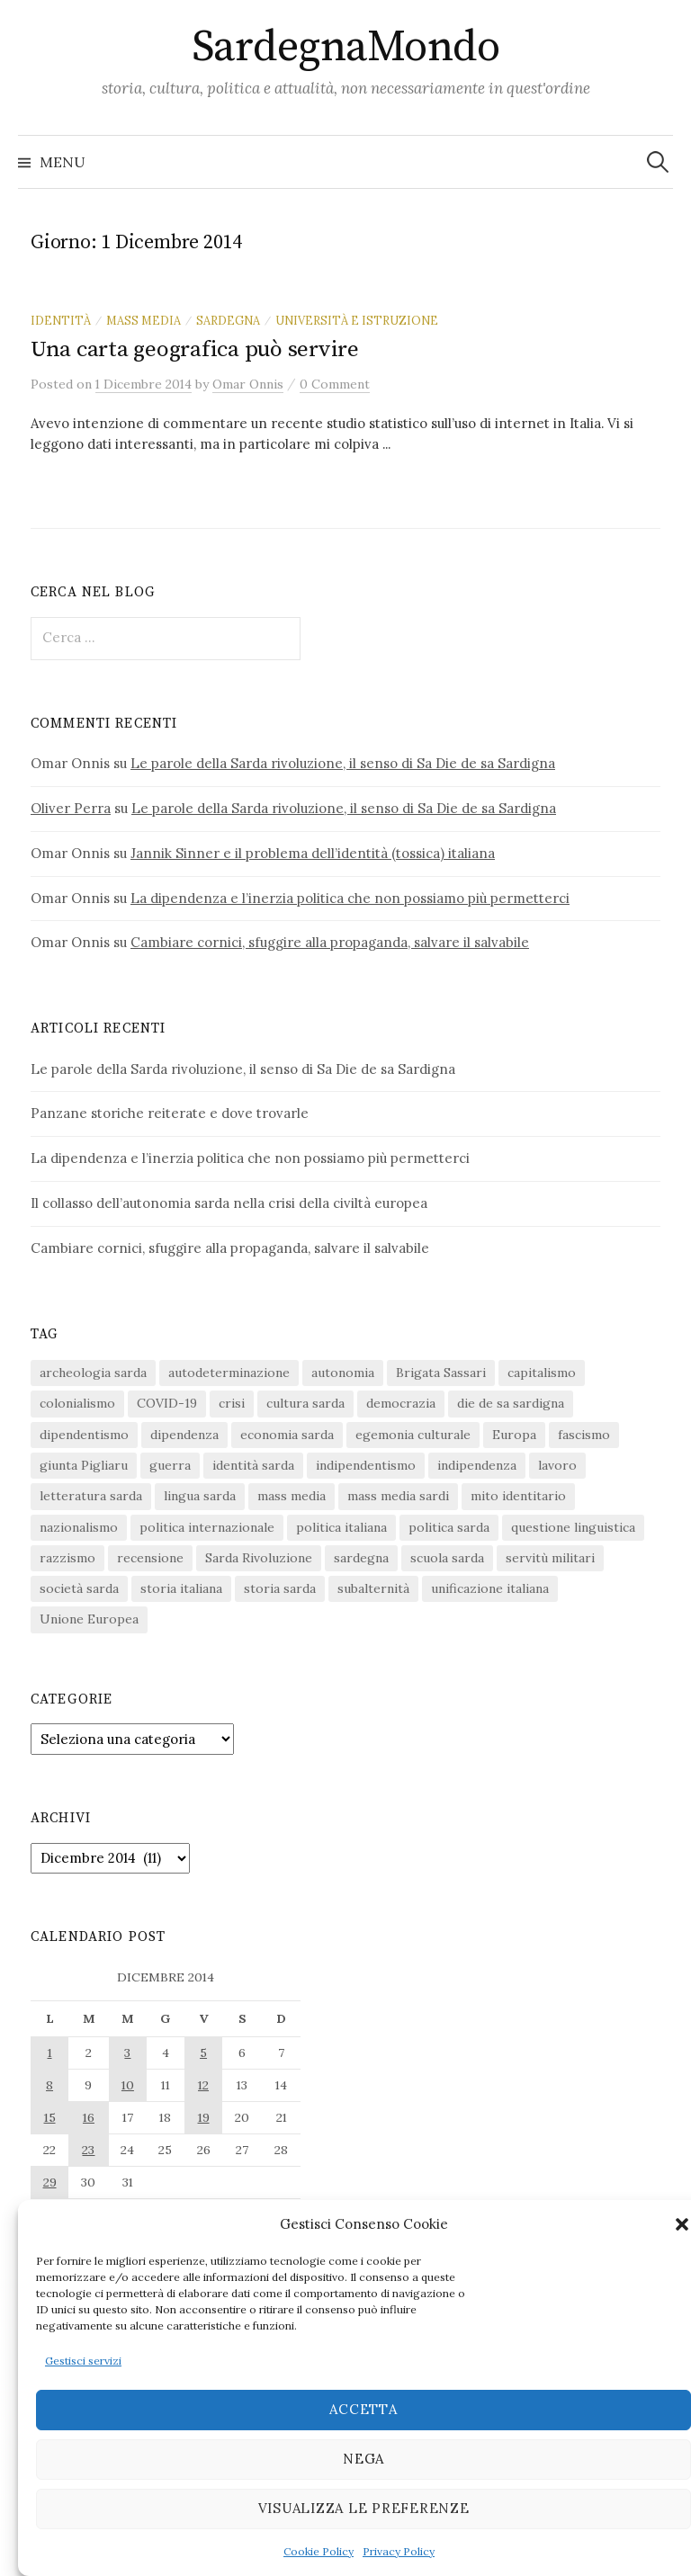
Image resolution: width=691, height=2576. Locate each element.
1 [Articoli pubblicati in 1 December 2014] (50, 2052)
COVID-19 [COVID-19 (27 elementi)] (167, 1403)
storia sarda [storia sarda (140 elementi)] (280, 1588)
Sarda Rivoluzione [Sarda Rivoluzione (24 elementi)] (258, 1558)
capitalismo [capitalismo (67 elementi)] (541, 1372)
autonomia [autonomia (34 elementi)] (342, 1372)
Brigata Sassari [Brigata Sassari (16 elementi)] (441, 1372)
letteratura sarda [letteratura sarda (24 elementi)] (91, 1496)
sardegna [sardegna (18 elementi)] (361, 1558)
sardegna (228, 320)
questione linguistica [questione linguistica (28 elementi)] (573, 1527)
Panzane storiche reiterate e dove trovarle (170, 1113)
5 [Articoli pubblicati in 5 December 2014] (203, 2052)
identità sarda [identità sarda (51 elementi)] (253, 1465)
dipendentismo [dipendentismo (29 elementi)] (84, 1435)
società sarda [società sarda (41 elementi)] (79, 1588)
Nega (363, 2458)
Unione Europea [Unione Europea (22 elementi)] (89, 1619)
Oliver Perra (71, 808)
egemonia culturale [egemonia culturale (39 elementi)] (413, 1435)
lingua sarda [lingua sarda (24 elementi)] (200, 1496)
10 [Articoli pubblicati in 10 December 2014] (127, 2085)
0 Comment (335, 384)
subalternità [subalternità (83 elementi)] (373, 1588)
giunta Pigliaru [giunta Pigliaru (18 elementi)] (84, 1465)
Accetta (363, 2409)
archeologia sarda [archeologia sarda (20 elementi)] (93, 1372)
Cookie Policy (318, 2551)
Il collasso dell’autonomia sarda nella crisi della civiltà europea (229, 1203)
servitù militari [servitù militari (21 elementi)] (550, 1558)
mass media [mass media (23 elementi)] (291, 1496)
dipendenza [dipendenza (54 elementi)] (184, 1435)
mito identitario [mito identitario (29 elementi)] (518, 1496)
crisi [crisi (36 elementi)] (232, 1403)
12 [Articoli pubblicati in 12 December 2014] (203, 2085)
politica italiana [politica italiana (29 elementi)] (341, 1527)
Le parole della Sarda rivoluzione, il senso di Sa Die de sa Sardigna (342, 763)
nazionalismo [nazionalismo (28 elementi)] (79, 1527)
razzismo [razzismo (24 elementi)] (67, 1558)
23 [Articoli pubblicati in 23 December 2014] (88, 2150)
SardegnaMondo (346, 48)
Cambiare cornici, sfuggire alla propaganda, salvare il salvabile (329, 942)
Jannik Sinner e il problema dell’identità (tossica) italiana (312, 853)
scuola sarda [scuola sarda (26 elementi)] (447, 1558)
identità (61, 320)
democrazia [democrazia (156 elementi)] (400, 1403)
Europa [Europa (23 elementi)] (514, 1435)
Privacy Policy (399, 2551)
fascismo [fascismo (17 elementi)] (584, 1435)
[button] (682, 2224)
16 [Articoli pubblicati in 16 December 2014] (88, 2117)
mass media (143, 320)
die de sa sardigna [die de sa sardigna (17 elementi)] (510, 1403)
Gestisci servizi (83, 2360)
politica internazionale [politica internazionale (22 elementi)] (206, 1527)
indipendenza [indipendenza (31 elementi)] (476, 1465)
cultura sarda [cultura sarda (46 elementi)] (305, 1403)
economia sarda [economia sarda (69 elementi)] (287, 1435)
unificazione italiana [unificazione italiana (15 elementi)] (490, 1588)
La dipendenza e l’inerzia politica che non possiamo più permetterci (350, 898)
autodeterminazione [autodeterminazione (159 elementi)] (229, 1372)
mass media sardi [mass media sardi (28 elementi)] (398, 1496)
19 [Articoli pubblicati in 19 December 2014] (204, 2117)
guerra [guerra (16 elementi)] (170, 1465)
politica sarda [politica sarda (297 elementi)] (448, 1527)
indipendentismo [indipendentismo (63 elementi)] (366, 1465)
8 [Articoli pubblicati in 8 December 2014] (49, 2085)
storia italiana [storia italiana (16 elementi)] (181, 1588)
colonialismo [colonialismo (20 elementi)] (77, 1403)
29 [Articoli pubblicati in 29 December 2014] (50, 2182)
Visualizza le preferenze (364, 2508)
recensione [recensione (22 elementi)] (150, 1558)
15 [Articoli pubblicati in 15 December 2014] (50, 2117)
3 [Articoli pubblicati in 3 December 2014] (127, 2052)
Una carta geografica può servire (195, 349)
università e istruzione (356, 320)
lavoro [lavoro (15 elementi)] (557, 1465)
